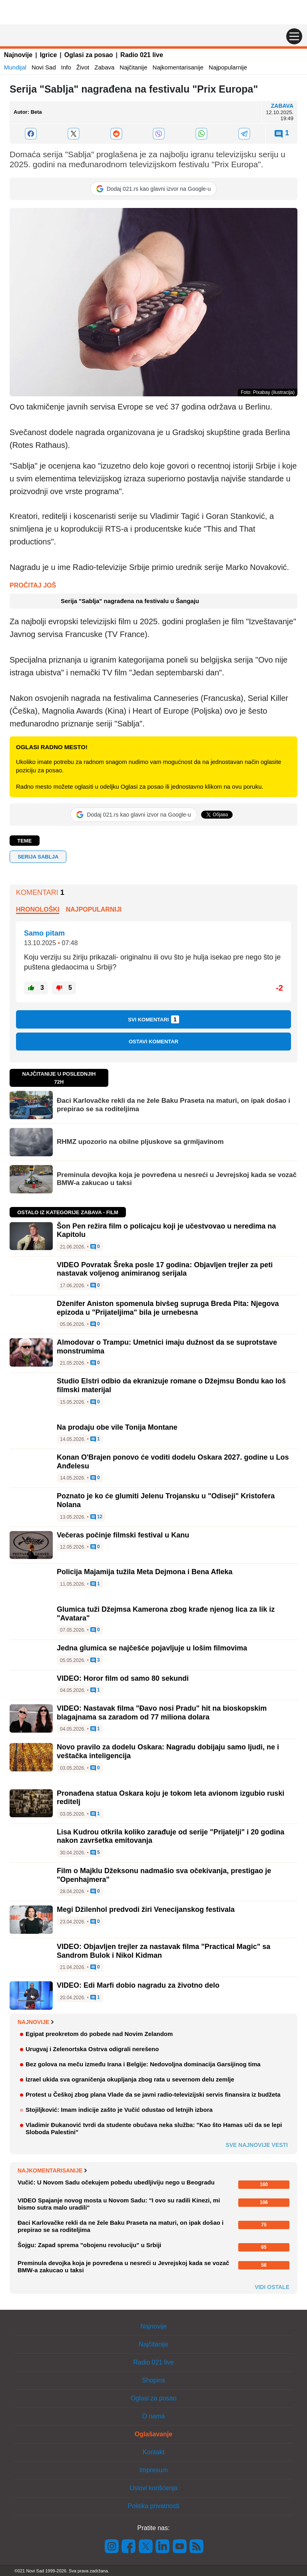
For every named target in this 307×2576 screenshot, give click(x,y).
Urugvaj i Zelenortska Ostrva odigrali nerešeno (92, 2049)
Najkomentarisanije (178, 67)
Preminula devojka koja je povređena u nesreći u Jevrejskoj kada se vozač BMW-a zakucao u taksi (177, 1179)
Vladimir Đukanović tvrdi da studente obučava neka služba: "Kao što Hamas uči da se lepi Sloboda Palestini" (154, 2128)
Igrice (48, 54)
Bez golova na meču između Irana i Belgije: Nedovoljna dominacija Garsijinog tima (143, 2064)
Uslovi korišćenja (153, 2488)
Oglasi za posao (88, 54)
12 (96, 1517)
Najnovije (18, 54)
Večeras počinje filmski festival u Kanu (123, 1535)
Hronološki (37, 909)
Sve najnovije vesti (256, 2145)
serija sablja (38, 857)
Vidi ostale (272, 2287)
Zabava (104, 67)
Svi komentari (153, 1019)
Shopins (153, 2380)
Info (66, 67)
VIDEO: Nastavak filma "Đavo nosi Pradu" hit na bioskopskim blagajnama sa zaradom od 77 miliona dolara (162, 1712)
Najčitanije (133, 67)
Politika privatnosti (153, 2506)
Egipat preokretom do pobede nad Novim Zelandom (99, 2033)
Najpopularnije (228, 67)
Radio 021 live (141, 54)
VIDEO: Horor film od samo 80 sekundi (123, 1678)
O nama (153, 2416)
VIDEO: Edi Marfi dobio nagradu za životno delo (138, 1985)
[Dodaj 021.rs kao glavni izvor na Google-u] (153, 189)
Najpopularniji (94, 909)
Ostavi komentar (153, 1042)
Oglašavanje (153, 2434)
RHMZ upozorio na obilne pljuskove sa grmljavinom (140, 1142)
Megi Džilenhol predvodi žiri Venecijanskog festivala (146, 1909)
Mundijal (15, 67)
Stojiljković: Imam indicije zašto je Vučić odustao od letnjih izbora (119, 2109)
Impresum (153, 2470)
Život (83, 67)
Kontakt (153, 2452)
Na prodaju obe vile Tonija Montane (117, 1427)
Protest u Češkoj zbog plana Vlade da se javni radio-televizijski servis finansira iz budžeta (153, 2094)
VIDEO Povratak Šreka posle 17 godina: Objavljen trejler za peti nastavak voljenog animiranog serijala (165, 1269)
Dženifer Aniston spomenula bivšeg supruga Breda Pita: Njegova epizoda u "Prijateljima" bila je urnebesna (168, 1308)
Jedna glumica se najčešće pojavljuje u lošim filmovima (152, 1648)
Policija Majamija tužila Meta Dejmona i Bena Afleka (144, 1572)
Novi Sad (44, 67)
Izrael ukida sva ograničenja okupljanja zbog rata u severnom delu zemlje (130, 2079)
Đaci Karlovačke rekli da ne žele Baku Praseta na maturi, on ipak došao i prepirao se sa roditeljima (173, 1104)
